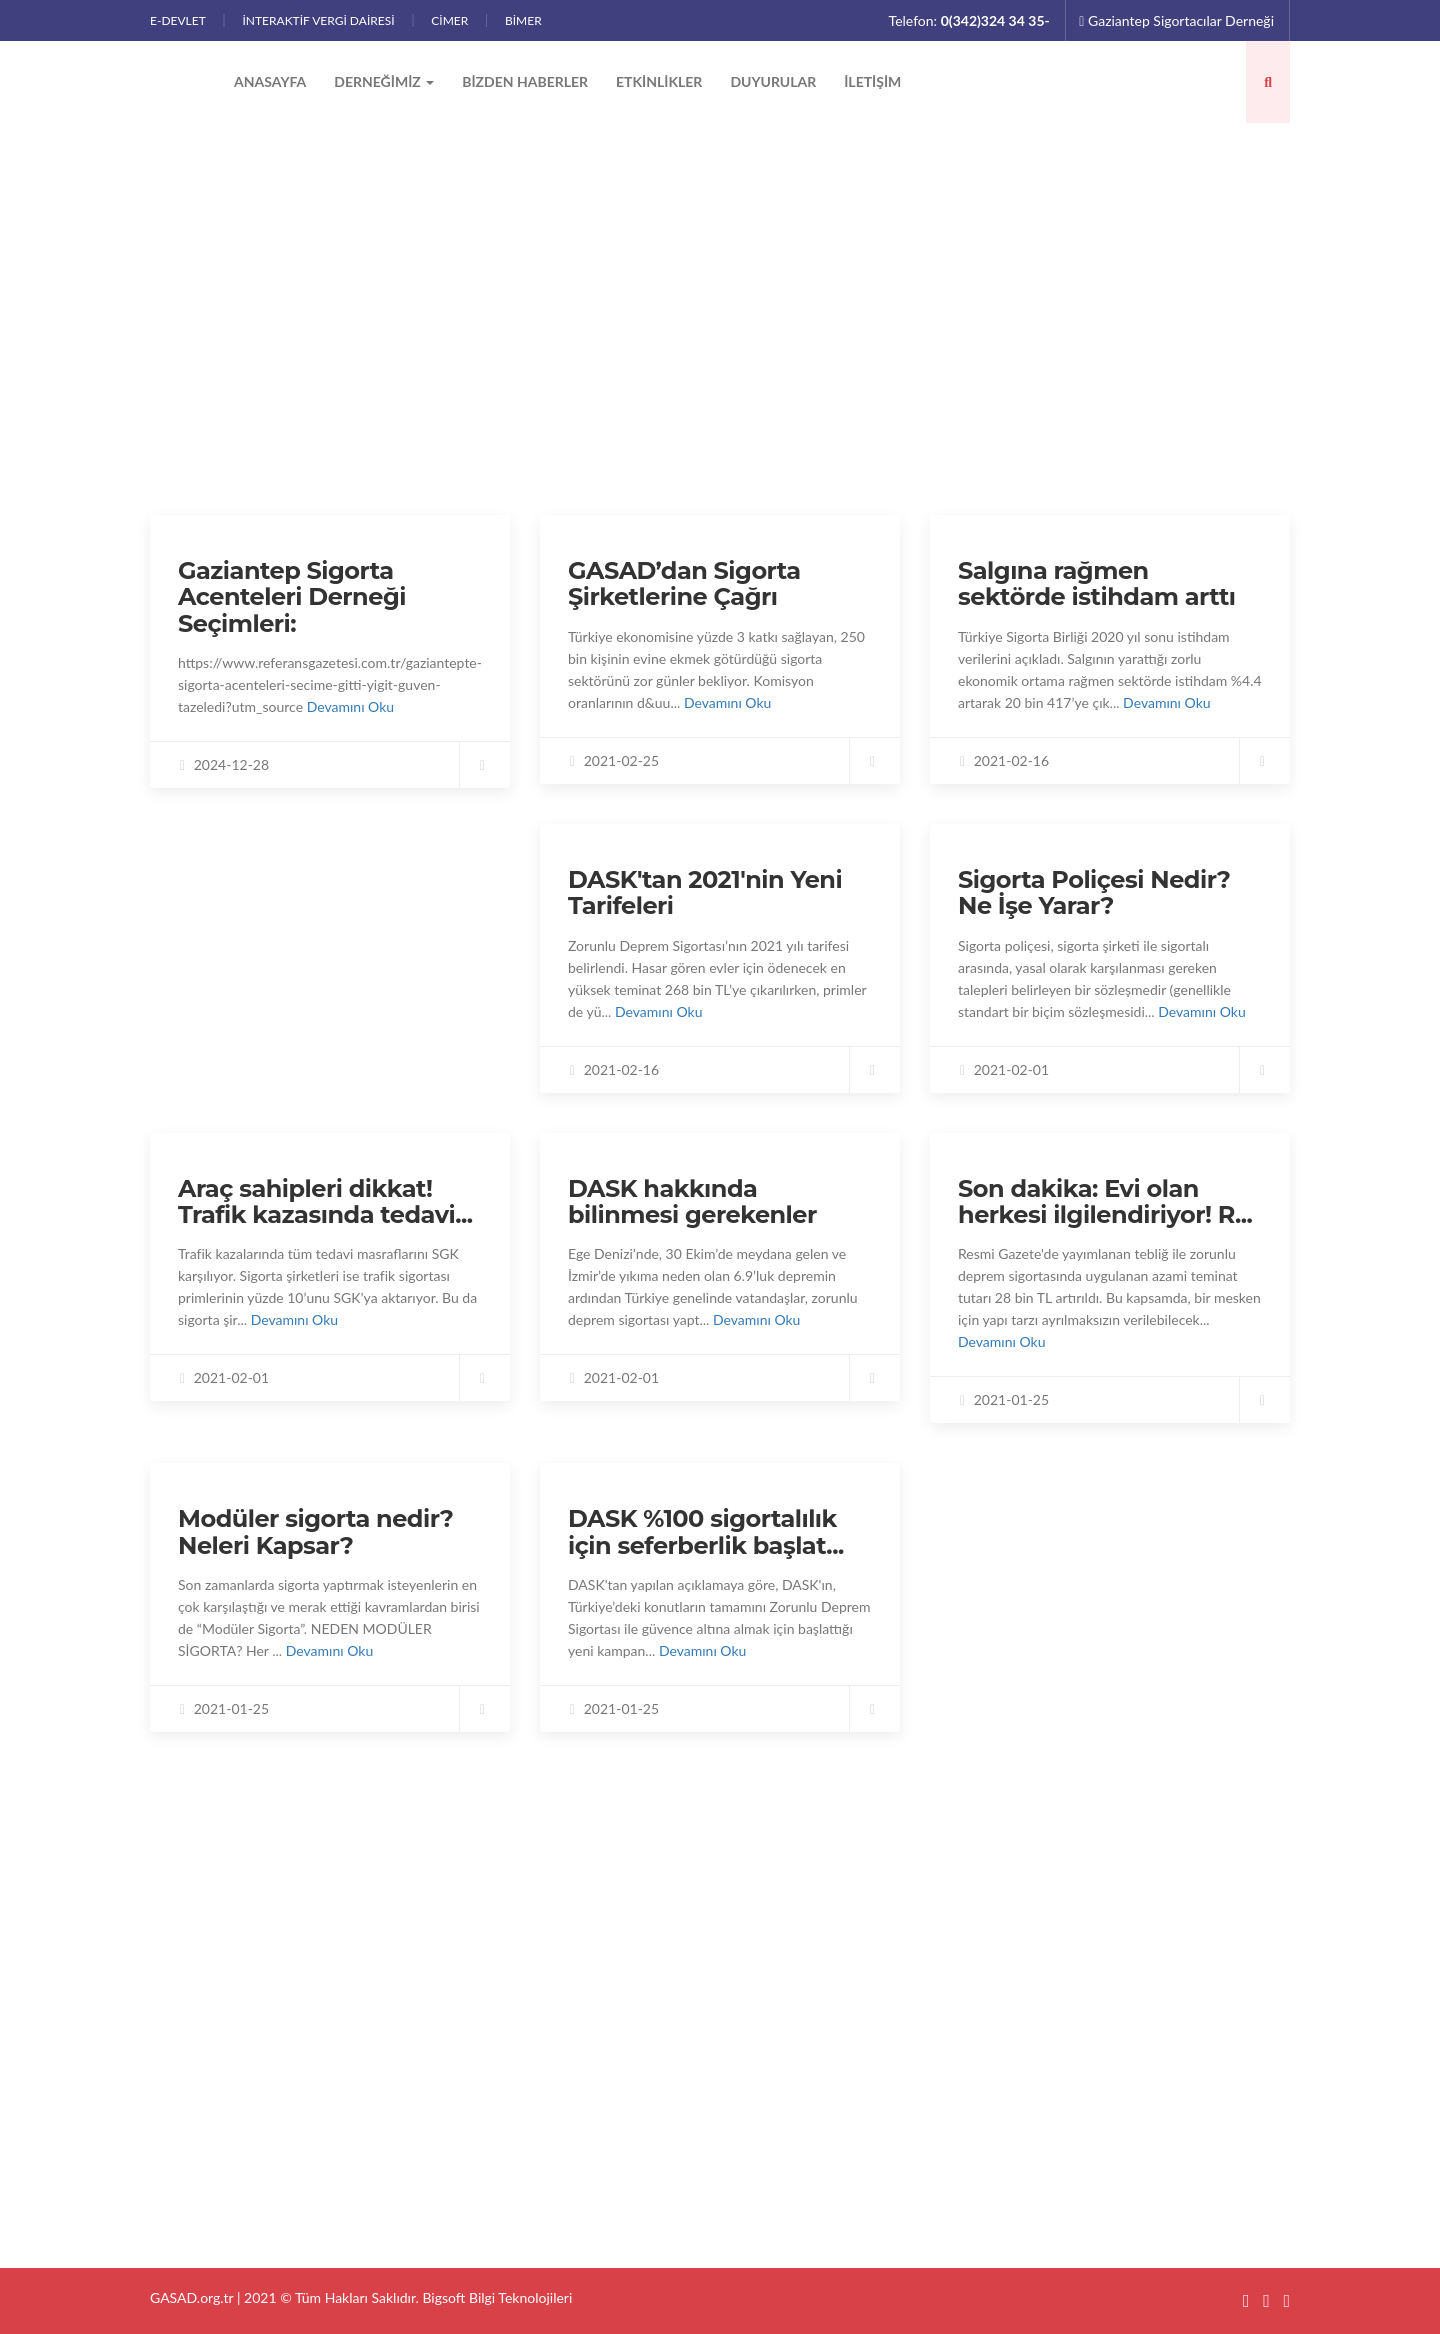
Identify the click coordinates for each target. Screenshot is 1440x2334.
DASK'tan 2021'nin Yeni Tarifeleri (705, 892)
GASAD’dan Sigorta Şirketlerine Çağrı (684, 583)
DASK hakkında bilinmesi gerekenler (692, 1201)
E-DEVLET (178, 20)
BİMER (523, 20)
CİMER (449, 20)
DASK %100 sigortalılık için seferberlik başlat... (706, 1531)
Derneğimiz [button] (384, 81)
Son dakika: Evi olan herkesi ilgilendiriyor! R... (1105, 1201)
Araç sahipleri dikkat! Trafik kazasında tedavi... (325, 1201)
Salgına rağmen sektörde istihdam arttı (1097, 583)
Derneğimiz (587, 2025)
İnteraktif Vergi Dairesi (318, 20)
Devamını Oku (350, 706)
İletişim (872, 81)
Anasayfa (270, 81)
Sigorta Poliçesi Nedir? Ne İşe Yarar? (1094, 892)
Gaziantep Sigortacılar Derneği (1176, 20)
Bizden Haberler (525, 81)
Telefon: (969, 20)
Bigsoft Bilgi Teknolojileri (497, 2297)
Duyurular (773, 81)
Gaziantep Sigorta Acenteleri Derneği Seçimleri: (292, 597)
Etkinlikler (659, 81)
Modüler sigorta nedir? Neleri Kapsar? (316, 1531)
